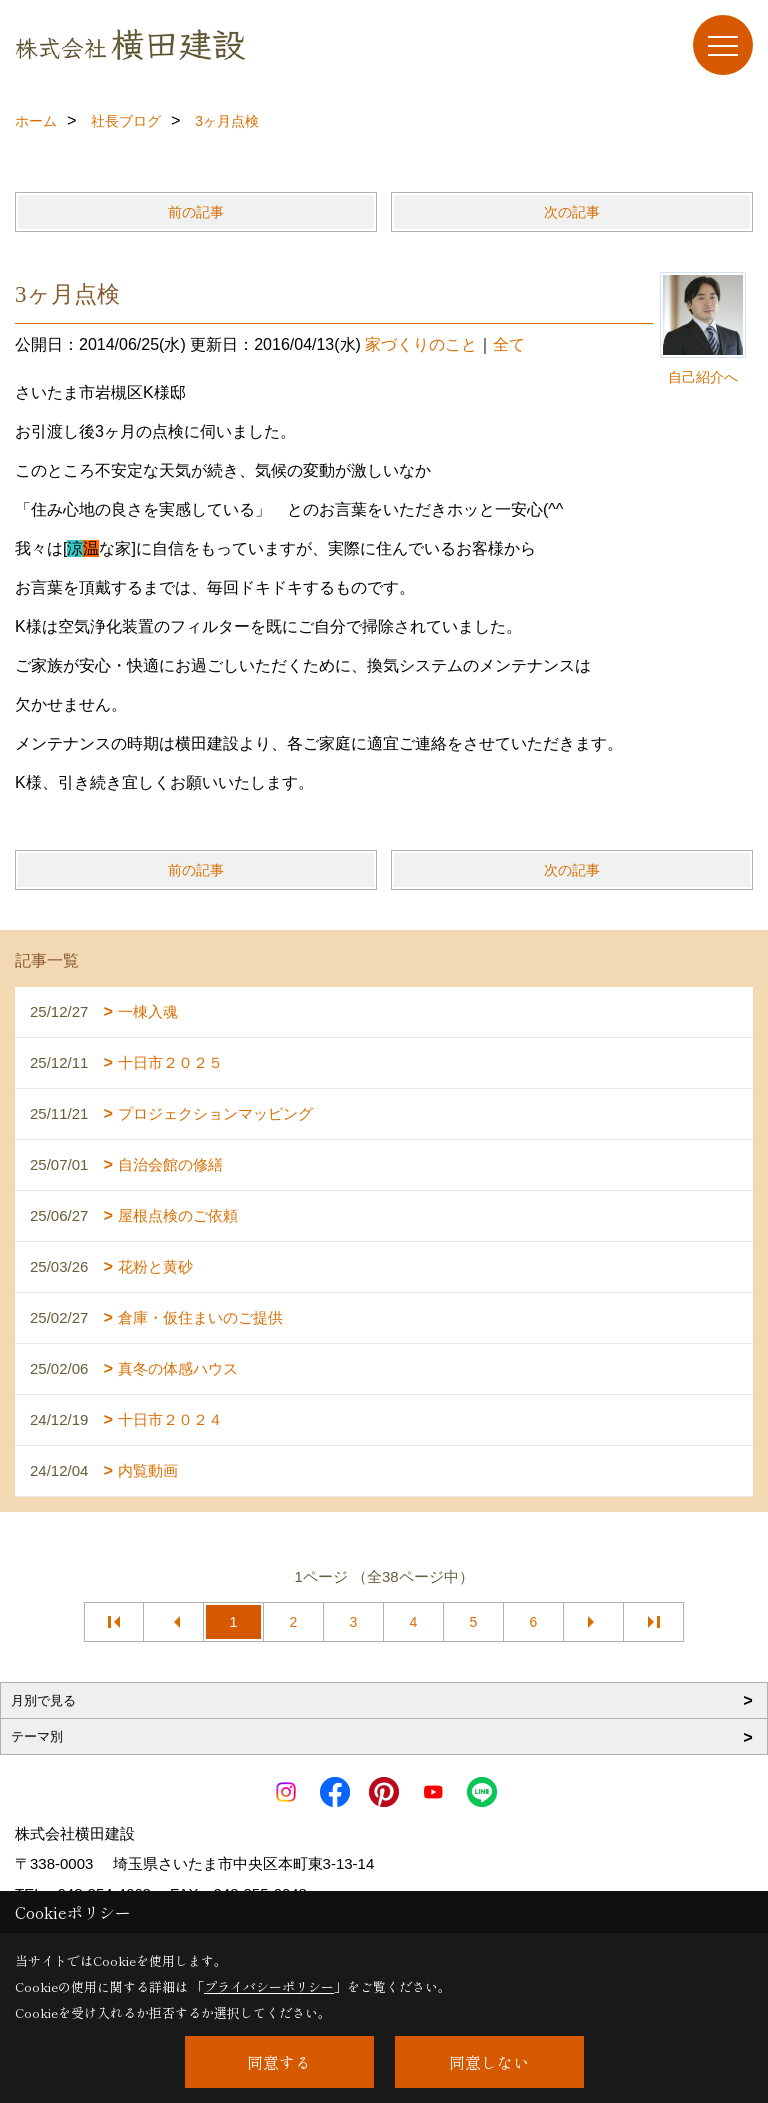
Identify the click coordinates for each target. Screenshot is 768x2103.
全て (509, 344)
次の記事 (572, 212)
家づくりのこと (421, 344)
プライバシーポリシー (269, 1986)
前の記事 (196, 212)
